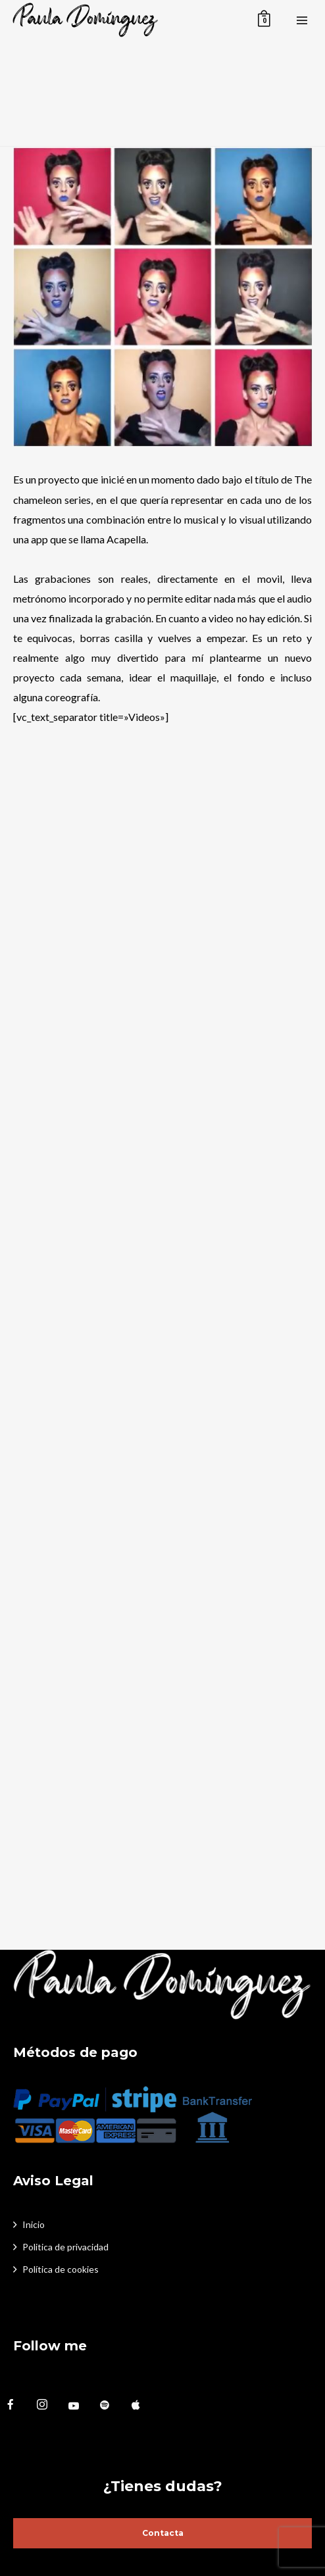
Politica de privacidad (65, 2246)
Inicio (33, 2224)
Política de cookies (60, 2269)
